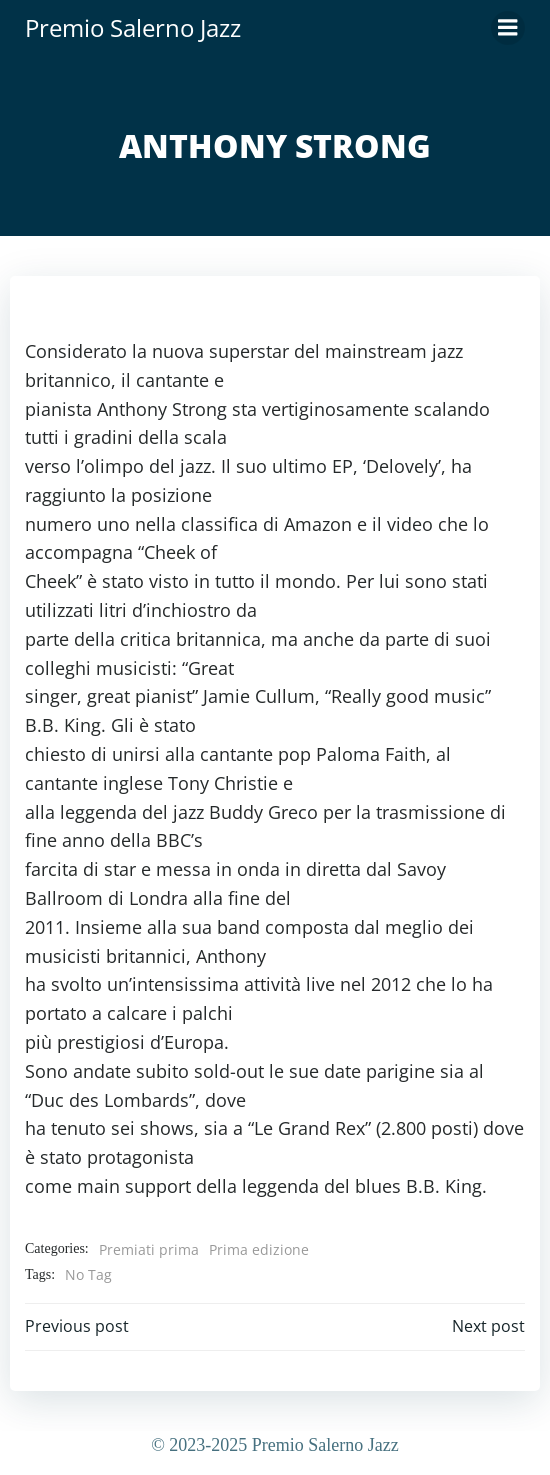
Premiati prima (149, 1249)
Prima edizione (259, 1249)
